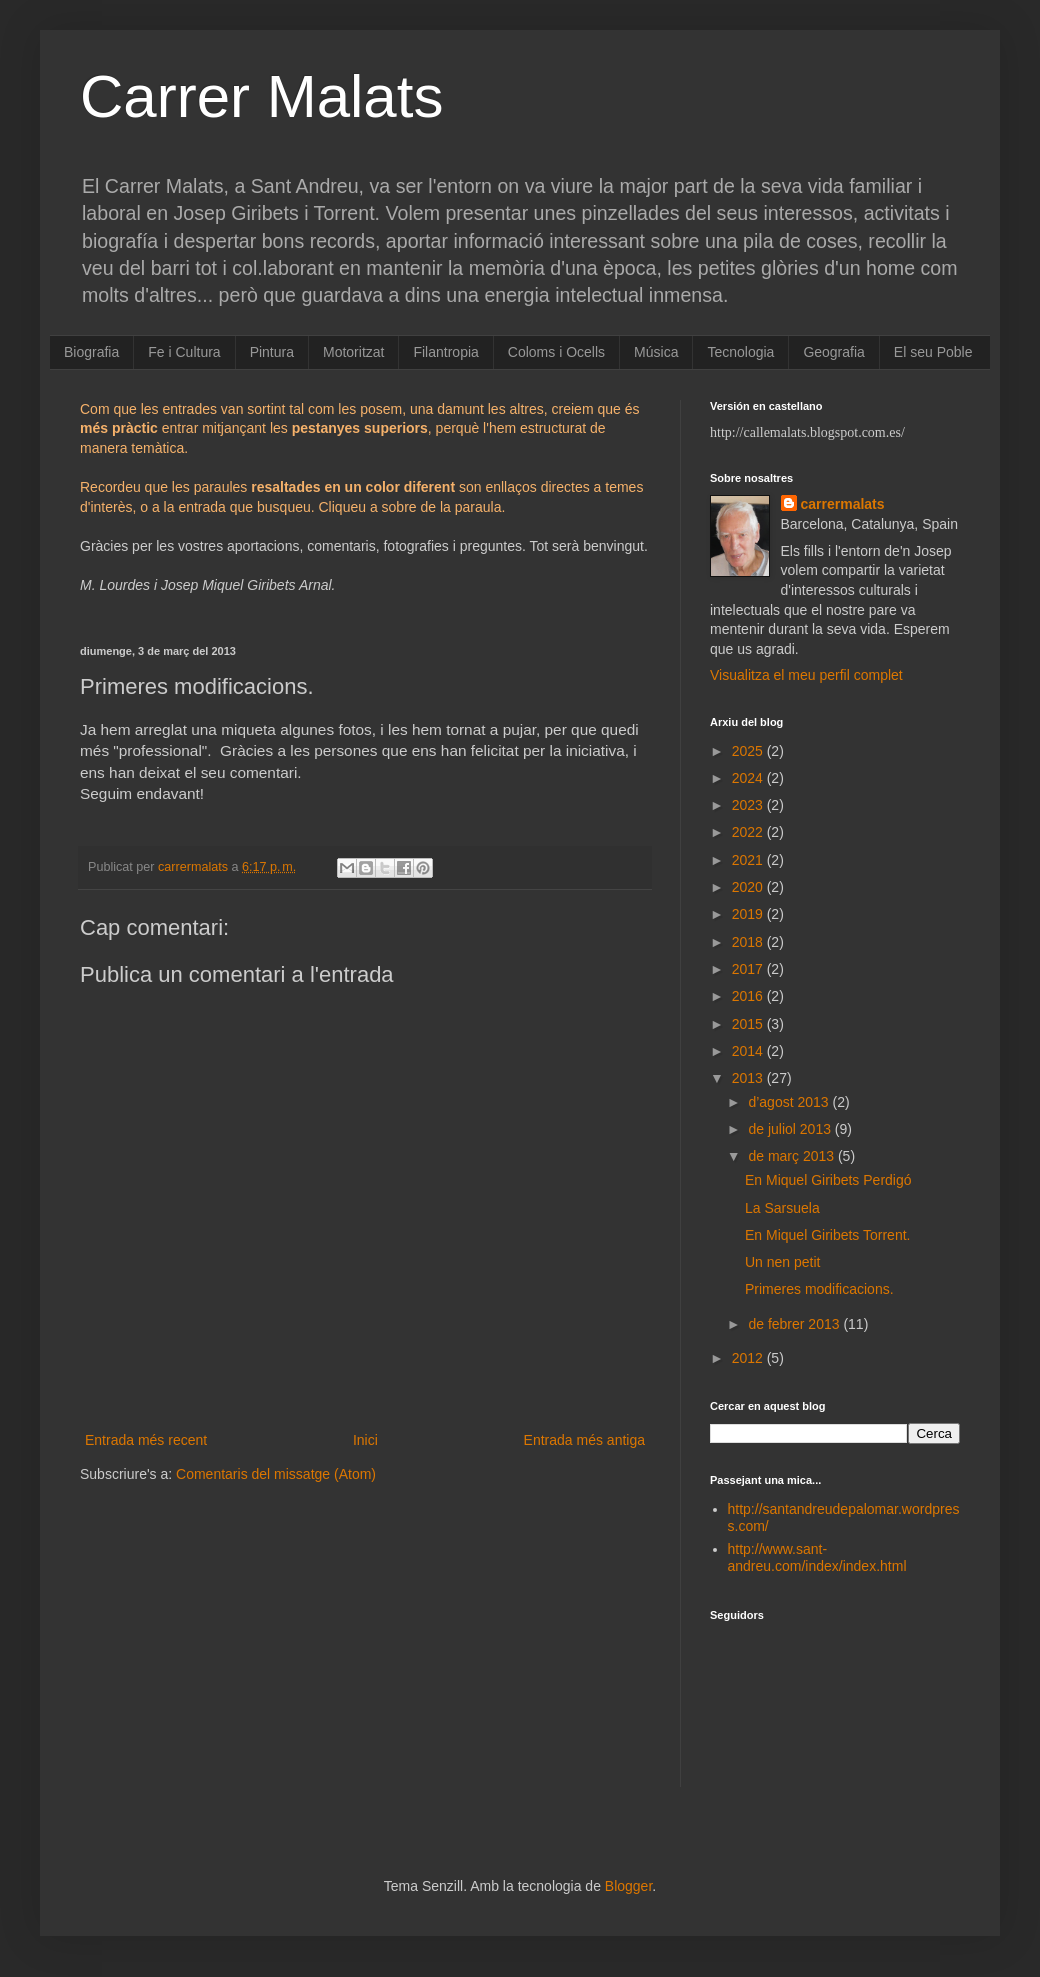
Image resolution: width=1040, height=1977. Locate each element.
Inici (365, 1440)
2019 (749, 914)
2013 (749, 1078)
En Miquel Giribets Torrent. (827, 1235)
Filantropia (445, 352)
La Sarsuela (782, 1208)
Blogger (628, 1886)
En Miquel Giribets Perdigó (828, 1180)
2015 (749, 1024)
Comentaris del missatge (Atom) (276, 1474)
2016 (749, 996)
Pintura (272, 352)
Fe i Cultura (184, 352)
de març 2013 (793, 1156)
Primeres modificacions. (819, 1289)
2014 (749, 1051)
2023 (749, 805)
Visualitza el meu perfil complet (806, 675)
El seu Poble (933, 352)
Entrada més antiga (584, 1440)
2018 (749, 942)
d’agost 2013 (790, 1102)
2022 (749, 832)
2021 (749, 860)
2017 (749, 969)
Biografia (91, 352)
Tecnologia (740, 352)
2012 (749, 1358)
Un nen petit (783, 1262)
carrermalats (843, 504)
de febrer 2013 (795, 1324)
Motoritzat (353, 352)
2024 (749, 778)
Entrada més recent (146, 1440)
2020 (749, 887)
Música (656, 352)
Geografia (833, 352)
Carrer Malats (261, 96)
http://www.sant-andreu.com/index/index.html (817, 1557)
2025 (749, 751)
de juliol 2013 (791, 1129)
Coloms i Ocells (556, 352)
